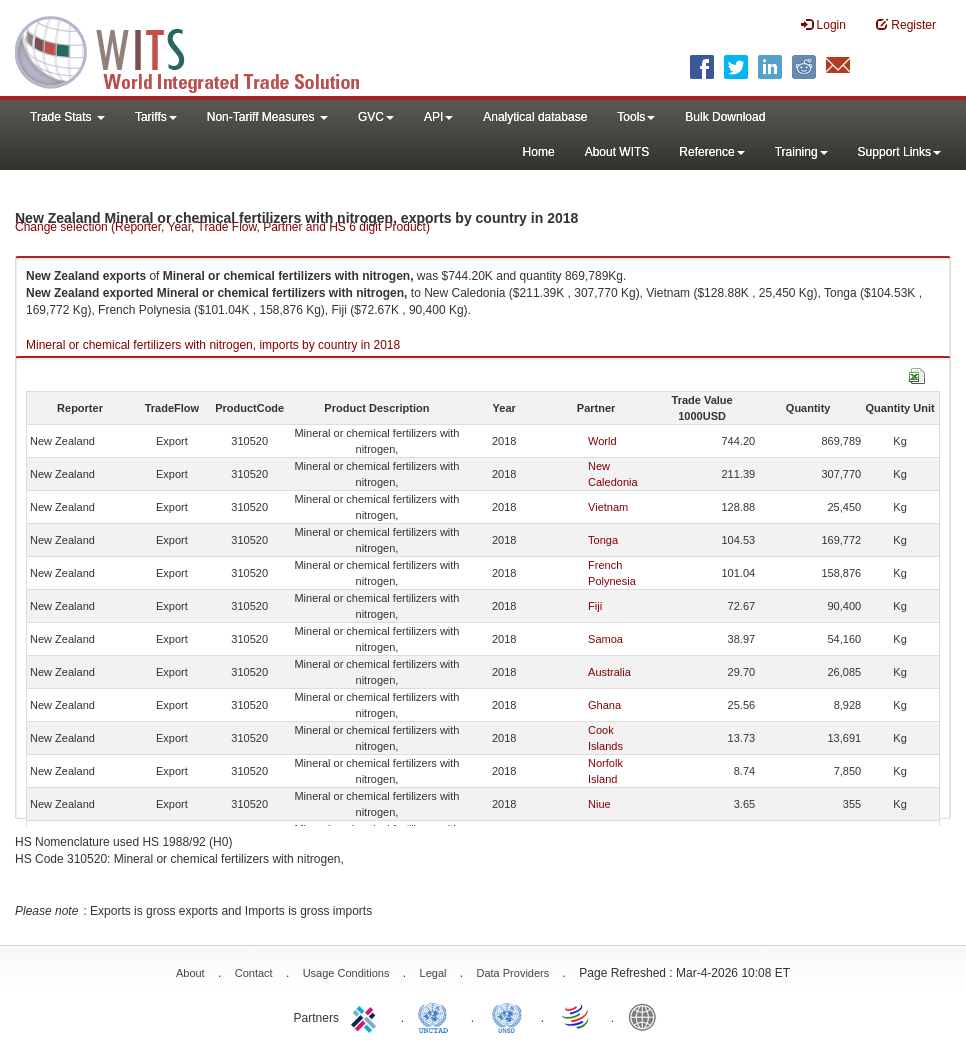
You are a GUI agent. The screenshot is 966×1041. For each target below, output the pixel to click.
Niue (599, 804)
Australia (609, 672)
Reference (711, 152)
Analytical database (535, 117)
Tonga (603, 540)
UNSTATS (507, 1016)
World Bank (647, 1016)
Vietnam (608, 507)
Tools (636, 117)
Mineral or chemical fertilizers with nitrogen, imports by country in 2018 (213, 345)
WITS (200, 50)
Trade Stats (67, 117)
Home (539, 152)
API (438, 117)
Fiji (595, 606)
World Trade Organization (577, 1016)
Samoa (605, 639)
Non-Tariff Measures (267, 117)
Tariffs (156, 117)
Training (801, 152)
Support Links (899, 152)
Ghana (604, 705)
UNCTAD (437, 1016)
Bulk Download (725, 117)
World (602, 441)
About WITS (617, 152)
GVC (376, 117)
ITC (367, 1016)
